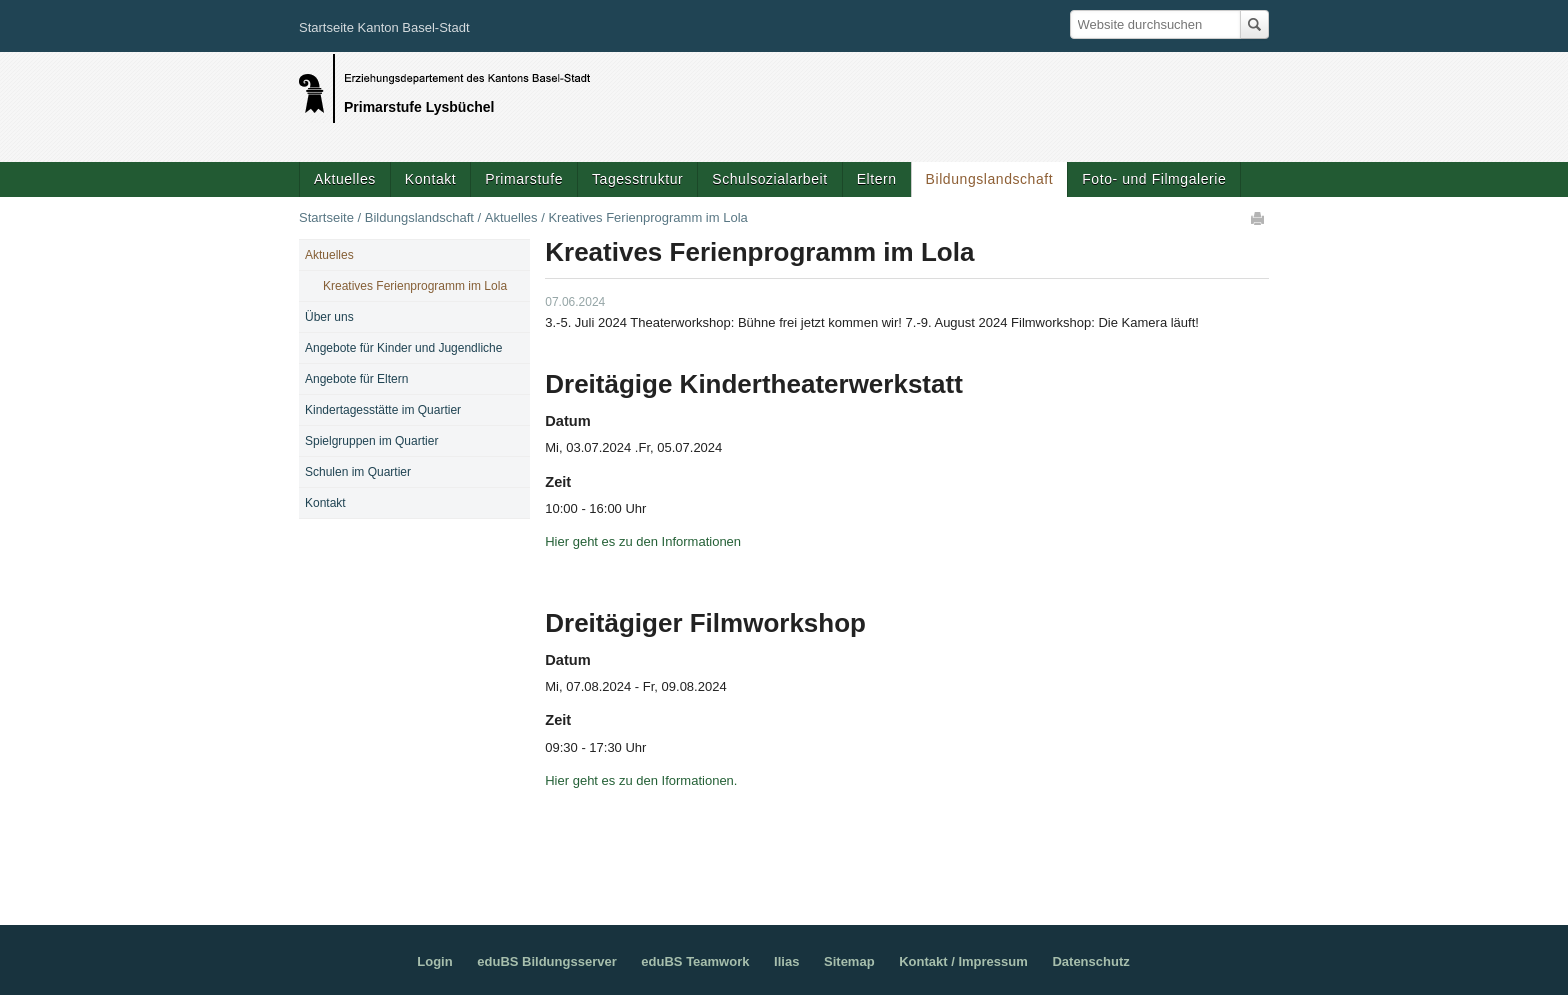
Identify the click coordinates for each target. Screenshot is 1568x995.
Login (434, 961)
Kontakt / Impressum (963, 961)
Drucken (1259, 218)
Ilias (786, 961)
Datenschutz (1090, 961)
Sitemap (849, 961)
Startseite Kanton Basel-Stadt (384, 27)
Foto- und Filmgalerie (1154, 179)
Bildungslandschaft (990, 179)
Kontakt (430, 179)
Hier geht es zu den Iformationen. (643, 780)
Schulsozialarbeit (769, 179)
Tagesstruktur (637, 179)
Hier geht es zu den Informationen (643, 541)
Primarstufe (524, 179)
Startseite (326, 217)
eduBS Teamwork (695, 961)
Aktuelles (345, 179)
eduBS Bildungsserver (546, 961)
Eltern (877, 179)
